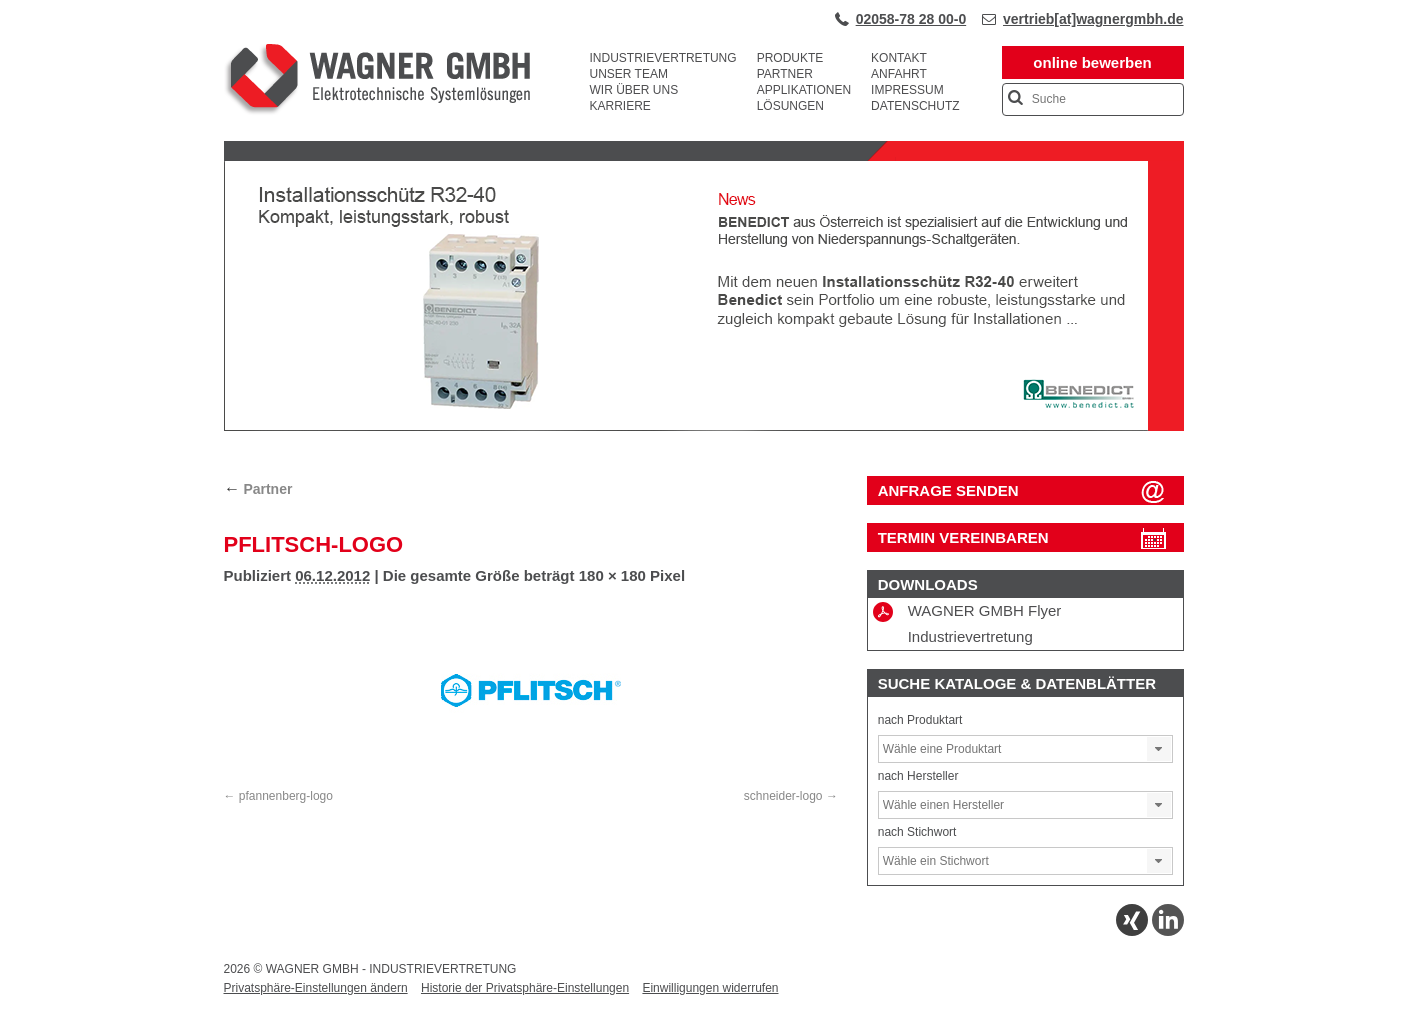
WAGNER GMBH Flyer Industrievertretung (967, 623)
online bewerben (1092, 62)
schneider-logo (783, 796)
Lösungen (790, 106)
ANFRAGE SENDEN (948, 490)
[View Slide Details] (704, 427)
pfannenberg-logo (286, 796)
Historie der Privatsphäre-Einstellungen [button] (525, 988)
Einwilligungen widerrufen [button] (710, 988)
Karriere (620, 106)
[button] (1159, 749)
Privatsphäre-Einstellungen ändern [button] (316, 988)
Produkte (790, 58)
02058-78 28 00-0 (911, 19)
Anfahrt (899, 74)
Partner (785, 74)
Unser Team (629, 74)
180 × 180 (612, 575)
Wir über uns (634, 90)
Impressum (907, 90)
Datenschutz (915, 106)
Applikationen (804, 90)
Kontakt (899, 58)
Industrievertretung (663, 58)
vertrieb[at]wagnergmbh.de (1093, 19)
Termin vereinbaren (963, 537)
